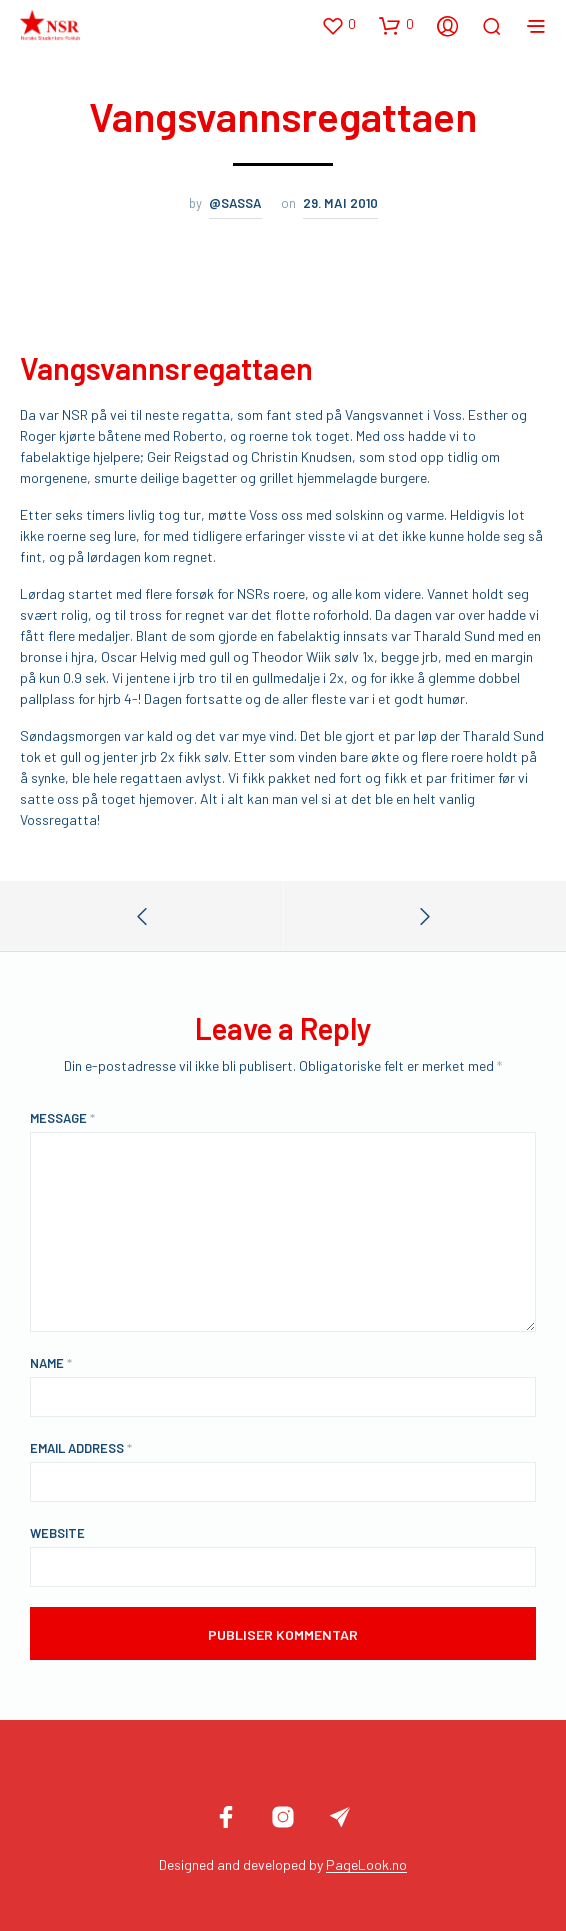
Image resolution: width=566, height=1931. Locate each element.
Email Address (81, 1448)
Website (57, 1533)
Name (51, 1363)
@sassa (235, 203)
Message (62, 1118)
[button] (338, 25)
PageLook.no (366, 1865)
